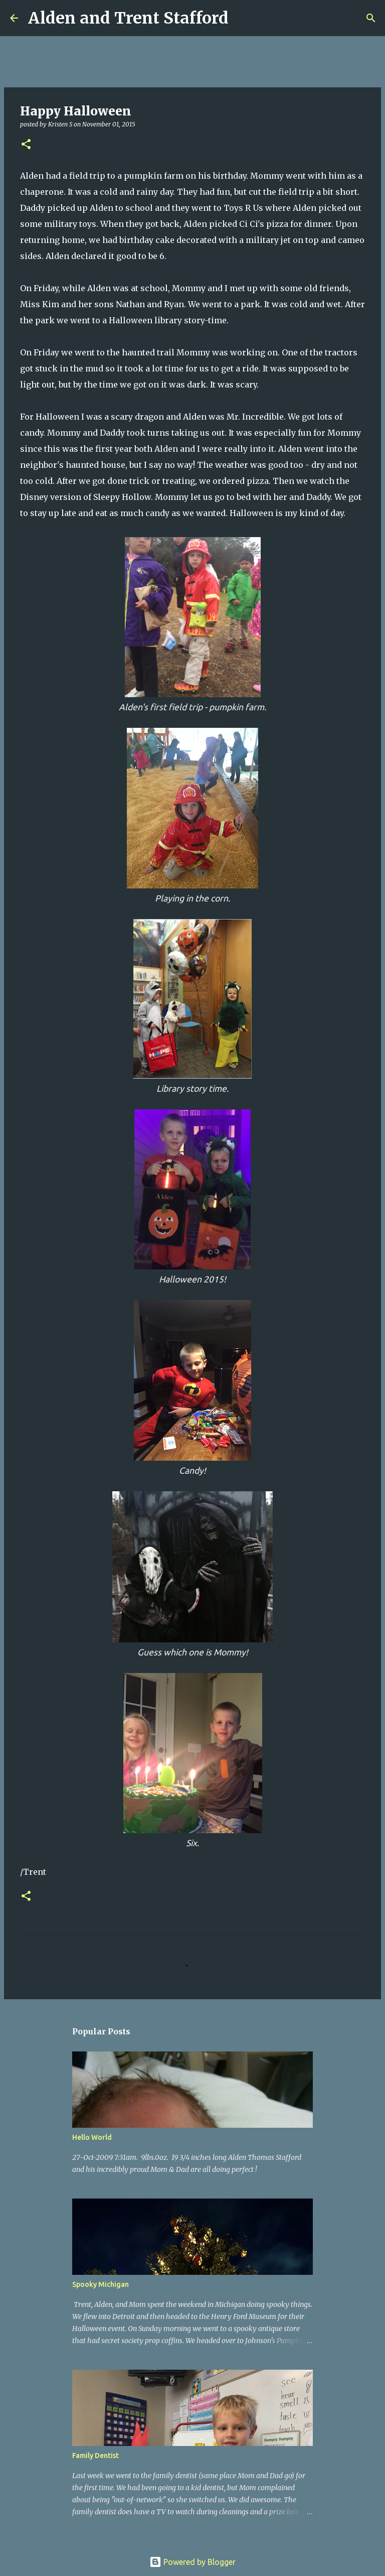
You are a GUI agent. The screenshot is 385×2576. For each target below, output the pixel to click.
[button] (26, 145)
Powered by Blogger (192, 2561)
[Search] (243, 18)
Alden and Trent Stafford (128, 18)
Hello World (92, 2137)
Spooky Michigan (100, 2284)
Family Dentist (95, 2456)
